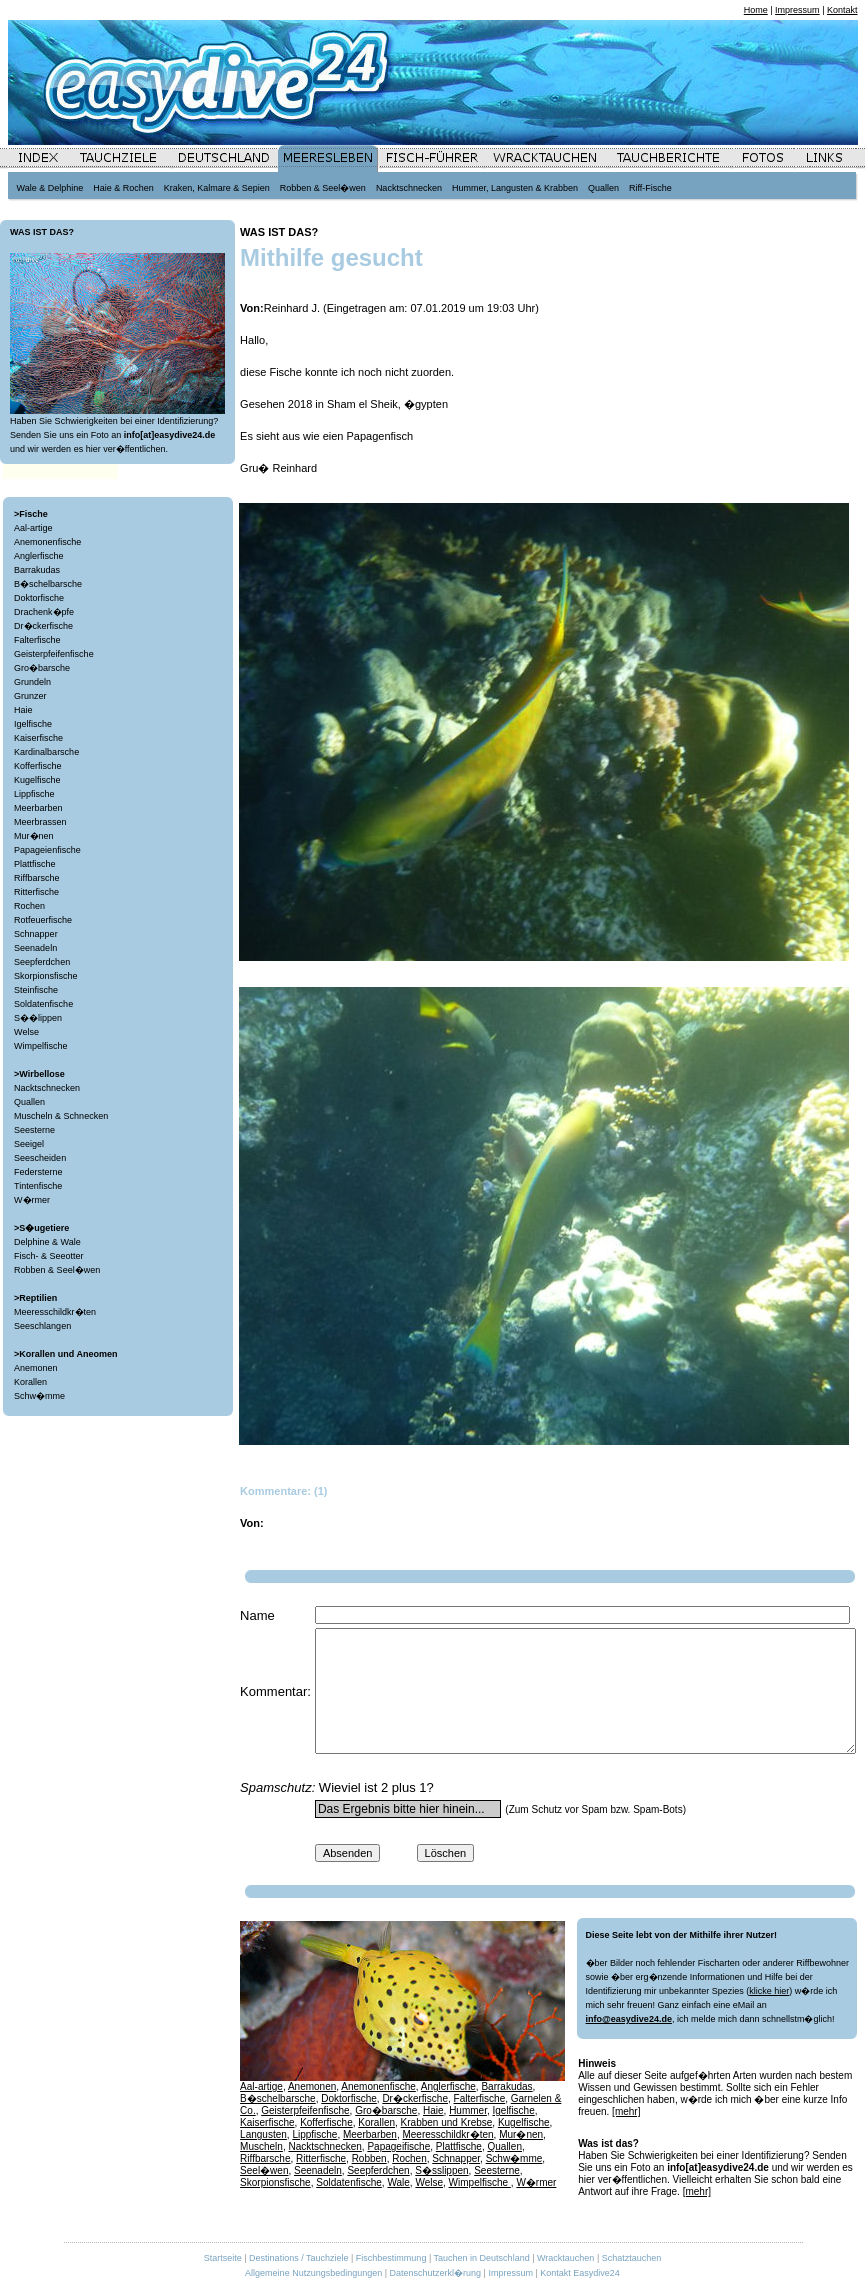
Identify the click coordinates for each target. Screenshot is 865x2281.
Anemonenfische (47, 542)
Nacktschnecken (47, 1088)
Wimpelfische (41, 1046)
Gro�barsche (42, 668)
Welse (26, 1032)
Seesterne (34, 1130)
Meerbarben (38, 808)
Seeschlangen (42, 1326)
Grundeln (32, 682)
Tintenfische (38, 1186)
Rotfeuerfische (43, 920)
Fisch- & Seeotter (49, 1256)
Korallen (30, 1382)
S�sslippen (441, 2170)
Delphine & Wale (47, 1242)
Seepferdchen (42, 962)
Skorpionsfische (46, 976)
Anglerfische (39, 556)
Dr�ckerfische (43, 626)
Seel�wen (264, 2170)
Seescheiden (40, 1158)
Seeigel (29, 1144)
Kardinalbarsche (46, 752)
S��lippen (38, 1018)
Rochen (29, 906)
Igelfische (33, 724)
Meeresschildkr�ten (55, 1312)
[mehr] (626, 2111)
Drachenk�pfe (44, 612)
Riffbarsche (36, 878)
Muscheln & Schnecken (61, 1116)
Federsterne (38, 1172)
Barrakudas (37, 570)
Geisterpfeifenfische (54, 654)
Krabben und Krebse (447, 2122)
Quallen (29, 1102)
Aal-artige (33, 528)
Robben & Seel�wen (57, 1270)
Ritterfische (36, 892)
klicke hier (769, 1991)
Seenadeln (35, 948)
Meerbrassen (40, 822)
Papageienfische (47, 850)
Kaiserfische (38, 738)
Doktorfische (39, 598)
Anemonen (36, 1368)
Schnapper (36, 934)
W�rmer (32, 1200)
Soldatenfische (43, 1004)
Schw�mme (39, 1396)
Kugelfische (37, 780)
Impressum (797, 10)
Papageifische (398, 2146)
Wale (398, 2182)
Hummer (468, 2110)
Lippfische (34, 794)
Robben (369, 2158)
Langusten (263, 2134)
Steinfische (36, 990)
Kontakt (842, 10)
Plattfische (35, 864)
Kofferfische (37, 766)
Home (756, 10)
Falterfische (37, 640)
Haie (23, 710)
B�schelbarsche (48, 584)
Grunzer (30, 696)
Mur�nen (34, 836)
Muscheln (261, 2146)
